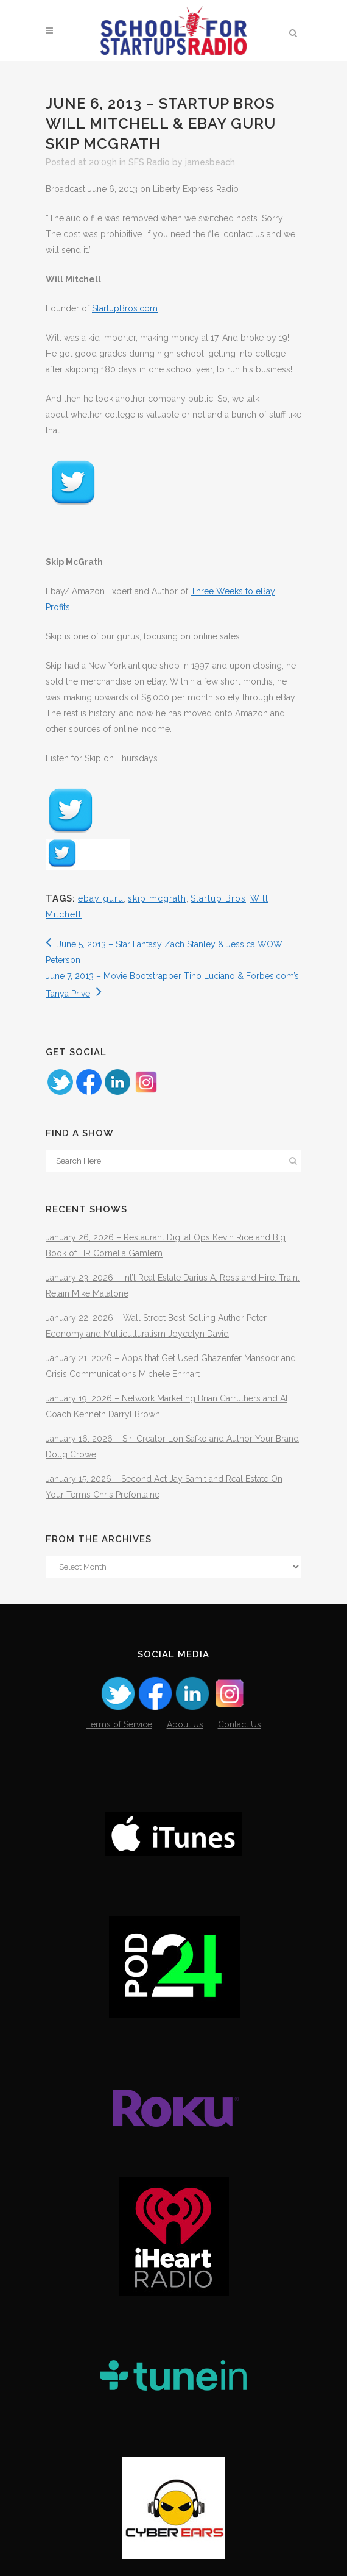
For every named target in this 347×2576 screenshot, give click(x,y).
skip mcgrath (157, 898)
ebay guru (101, 898)
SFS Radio (149, 162)
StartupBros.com (125, 308)
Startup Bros (218, 898)
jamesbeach (210, 162)
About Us (185, 1724)
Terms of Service (119, 1724)
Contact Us (239, 1724)
